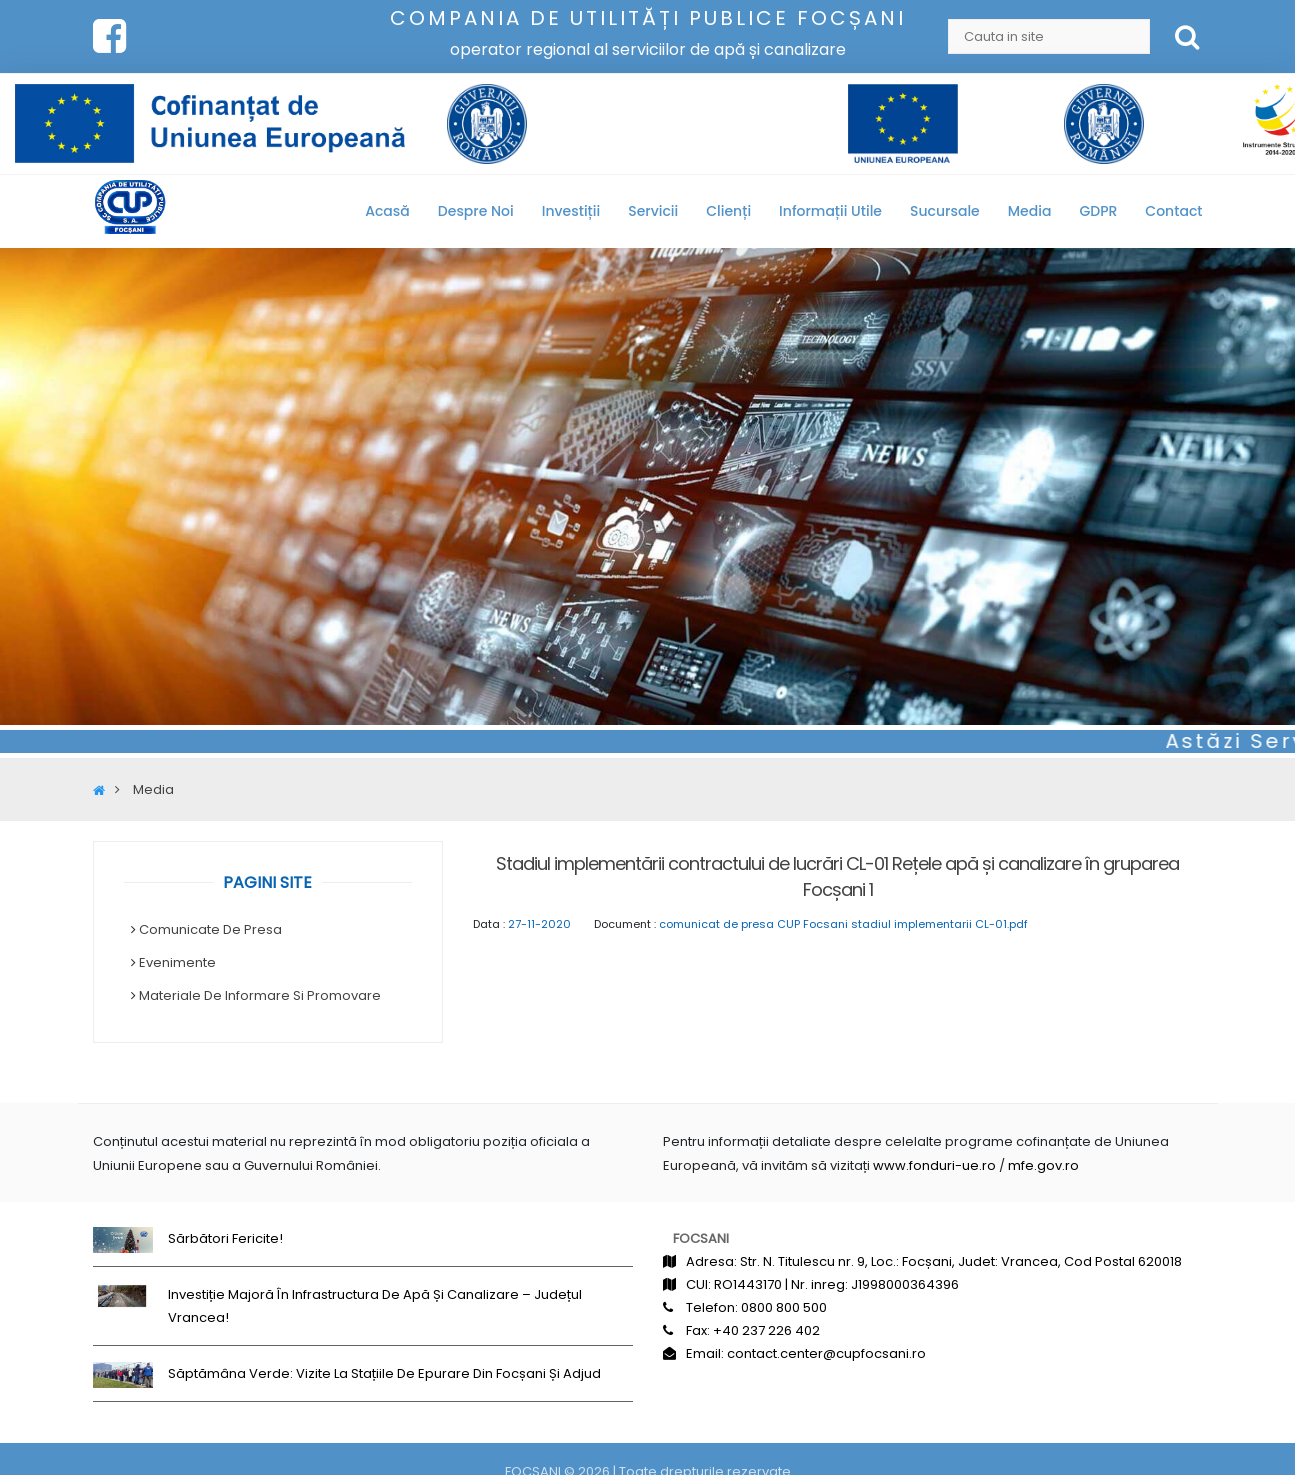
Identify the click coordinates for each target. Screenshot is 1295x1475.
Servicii (653, 211)
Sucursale (945, 211)
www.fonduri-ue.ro (934, 1165)
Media (1030, 211)
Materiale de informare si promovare (260, 995)
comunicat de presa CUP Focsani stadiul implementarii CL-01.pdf (843, 924)
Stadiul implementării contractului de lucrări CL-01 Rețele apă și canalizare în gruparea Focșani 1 (837, 876)
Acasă (387, 211)
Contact (1173, 211)
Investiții (571, 211)
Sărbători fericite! (225, 1238)
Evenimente (177, 962)
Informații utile (830, 211)
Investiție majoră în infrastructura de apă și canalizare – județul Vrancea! (375, 1306)
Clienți (728, 211)
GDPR (1098, 211)
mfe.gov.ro (1043, 1165)
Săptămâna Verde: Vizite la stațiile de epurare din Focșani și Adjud (384, 1373)
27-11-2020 (539, 924)
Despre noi (476, 211)
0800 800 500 (784, 1307)
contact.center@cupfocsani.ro (826, 1353)
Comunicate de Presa (210, 929)
